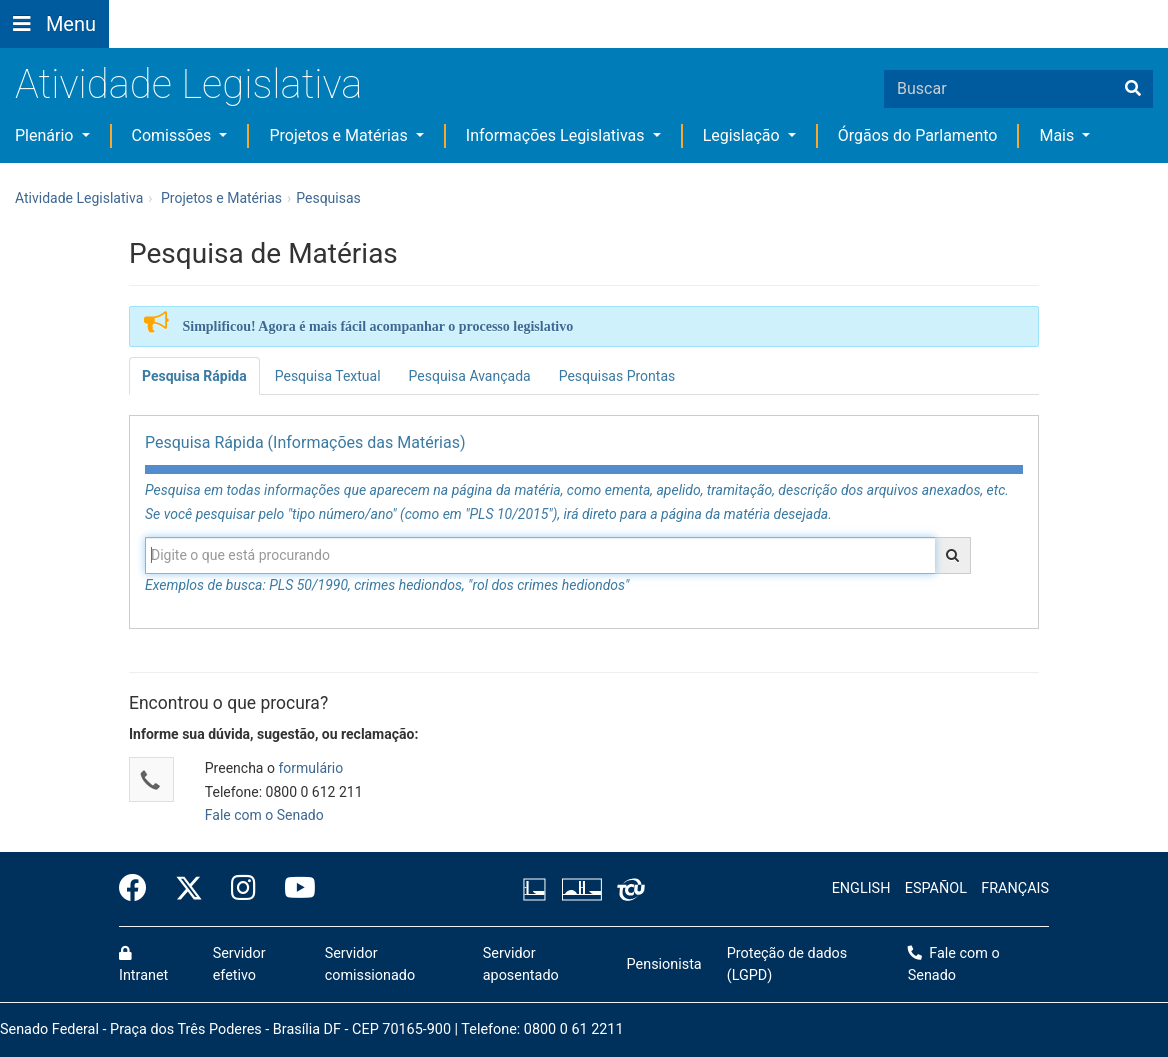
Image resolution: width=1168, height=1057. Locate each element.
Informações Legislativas (557, 135)
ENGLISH (861, 888)
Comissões (174, 135)
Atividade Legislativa (188, 84)
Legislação (743, 135)
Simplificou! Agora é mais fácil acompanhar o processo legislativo (378, 326)
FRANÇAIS (1015, 888)
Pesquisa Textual (328, 376)
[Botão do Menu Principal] (54, 24)
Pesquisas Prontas (617, 376)
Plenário (46, 135)
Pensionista (664, 964)
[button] (287, 11)
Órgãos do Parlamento (918, 135)
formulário (310, 768)
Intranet (143, 965)
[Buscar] (1133, 89)
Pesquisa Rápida (194, 376)
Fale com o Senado (622, 12)
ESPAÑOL (936, 888)
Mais (1058, 135)
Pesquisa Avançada (470, 376)
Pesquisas (328, 198)
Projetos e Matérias (340, 135)
